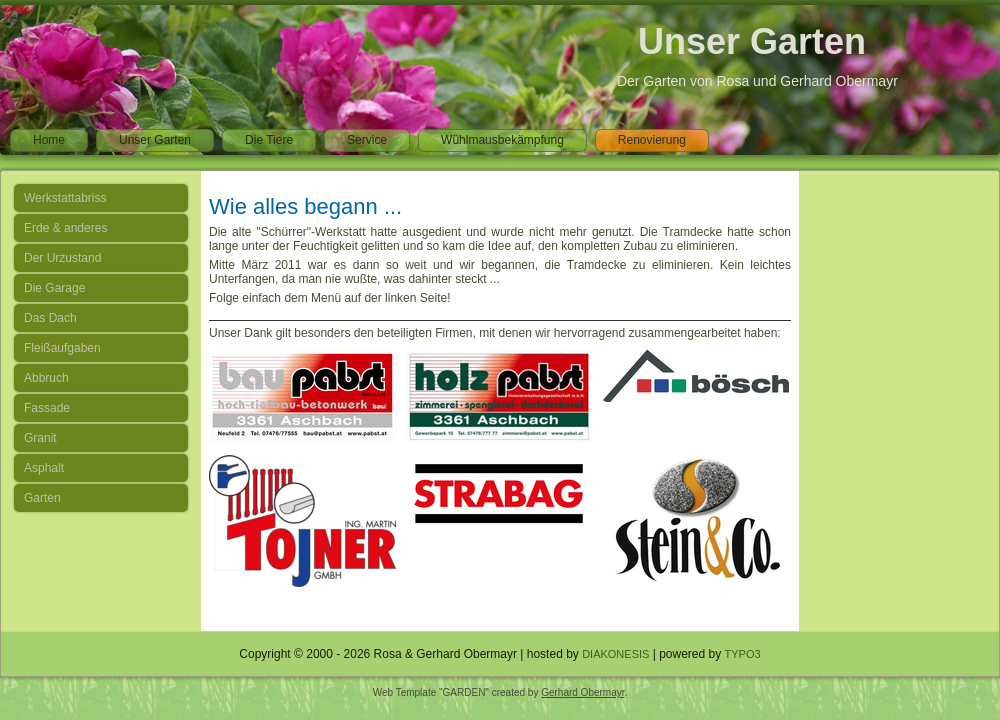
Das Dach (50, 318)
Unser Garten (752, 41)
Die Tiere (269, 140)
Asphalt (44, 468)
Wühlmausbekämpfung (502, 140)
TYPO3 (743, 654)
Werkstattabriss (65, 198)
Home (49, 140)
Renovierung (652, 140)
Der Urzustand (62, 258)
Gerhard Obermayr (582, 692)
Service (367, 140)
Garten (42, 498)
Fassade (47, 408)
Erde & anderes (65, 228)
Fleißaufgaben (62, 348)
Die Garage (54, 288)
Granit (40, 438)
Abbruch (46, 378)
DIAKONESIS (615, 654)
